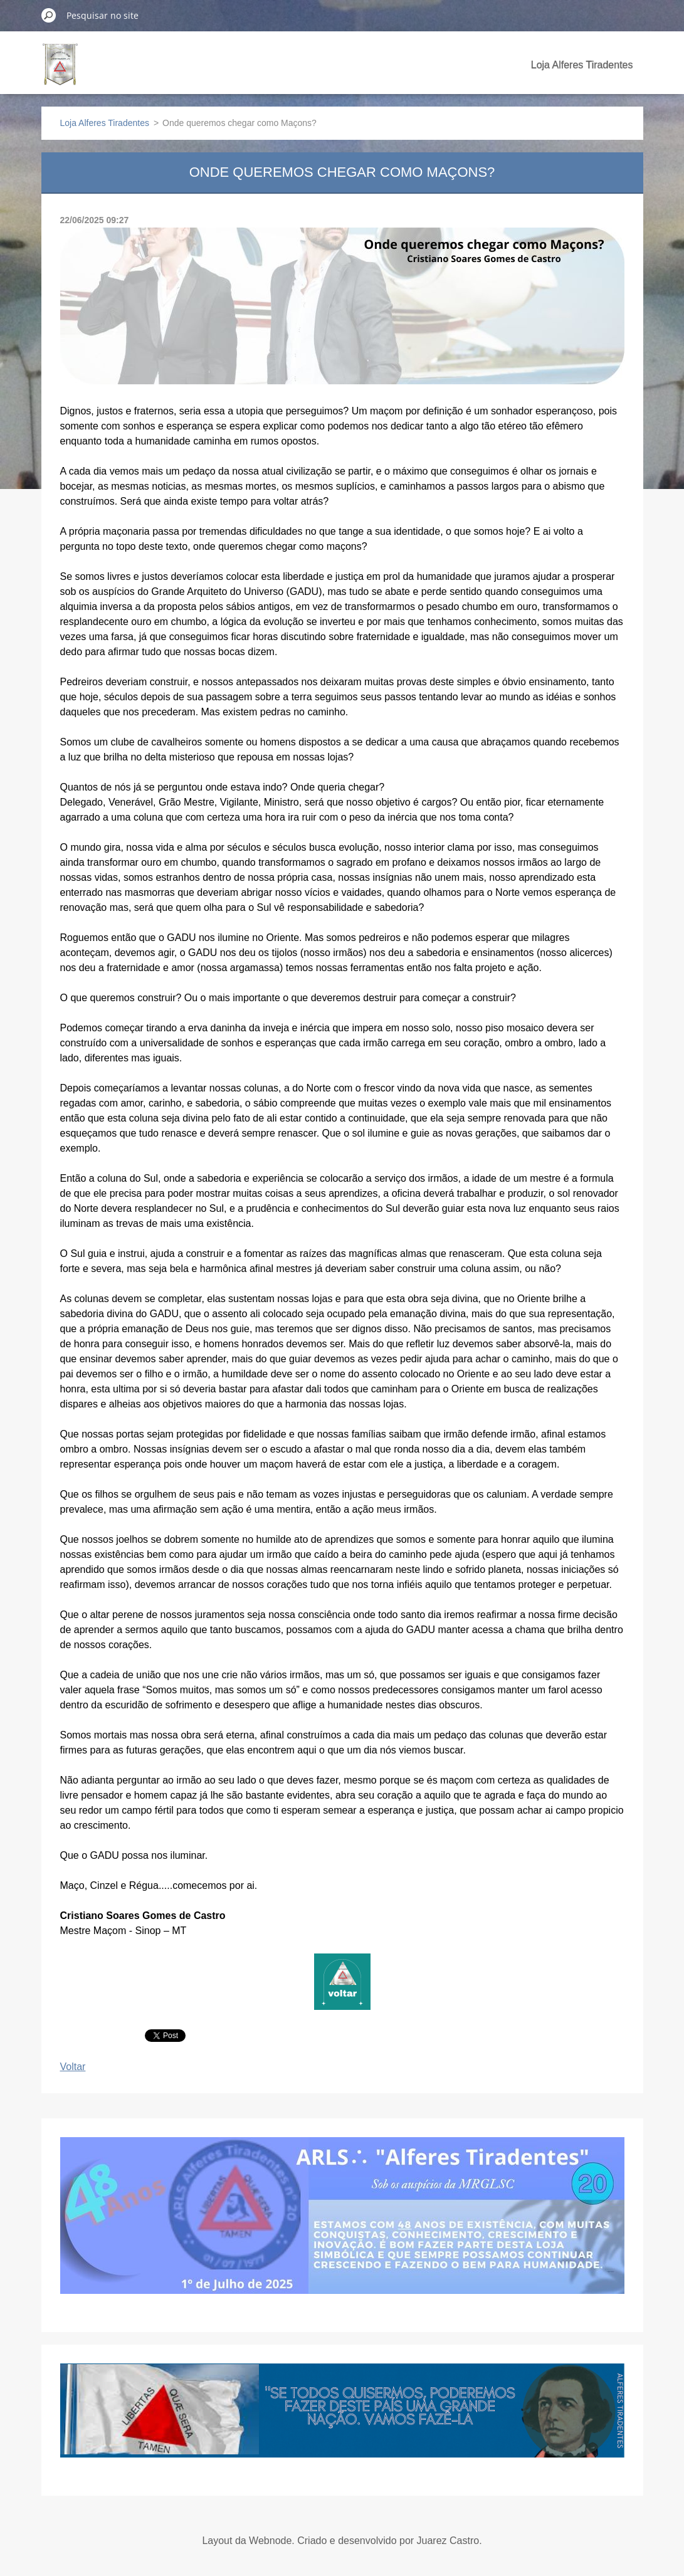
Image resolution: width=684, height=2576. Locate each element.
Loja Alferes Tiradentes (582, 65)
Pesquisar (48, 15)
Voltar (73, 2066)
